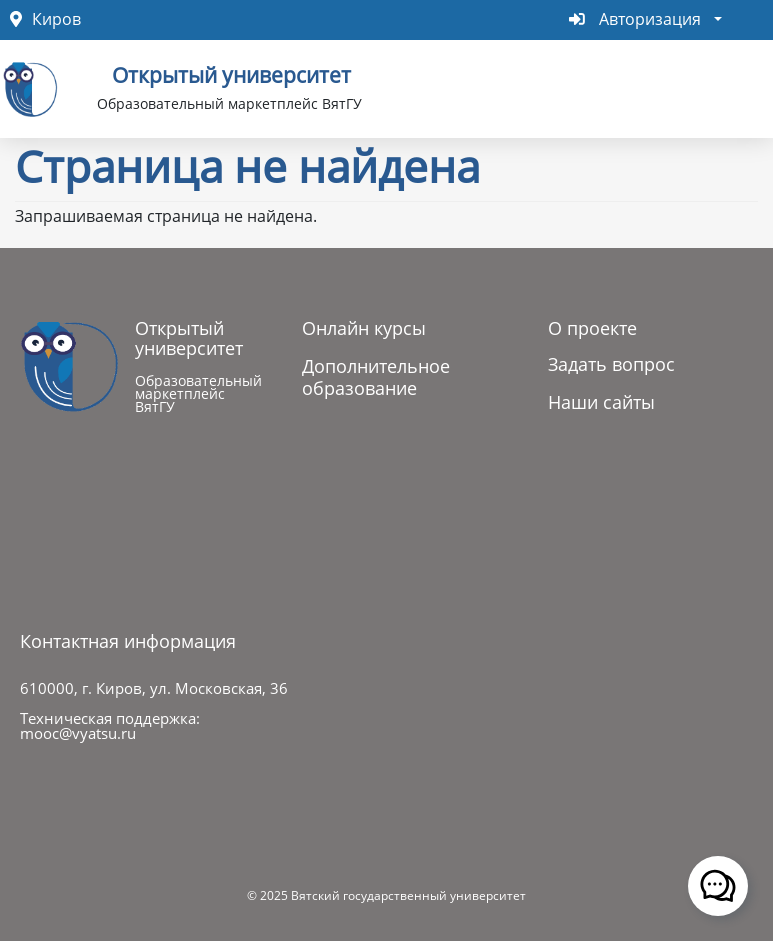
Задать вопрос (611, 364)
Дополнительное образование (376, 377)
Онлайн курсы (364, 328)
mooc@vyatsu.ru (78, 733)
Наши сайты (601, 402)
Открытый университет (231, 73)
